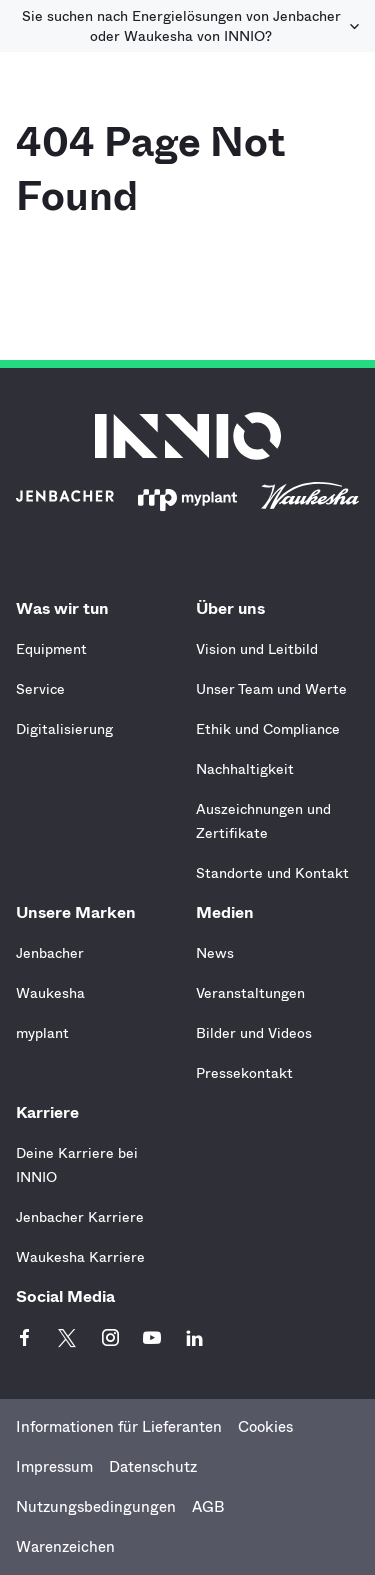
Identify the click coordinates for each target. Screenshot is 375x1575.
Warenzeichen (65, 1547)
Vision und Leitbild (257, 649)
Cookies (265, 1427)
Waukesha (50, 993)
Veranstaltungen (250, 993)
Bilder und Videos (254, 1033)
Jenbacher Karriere (80, 1217)
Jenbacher (50, 953)
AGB (208, 1507)
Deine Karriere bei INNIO (77, 1165)
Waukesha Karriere (80, 1257)
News (215, 953)
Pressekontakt (244, 1073)
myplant (42, 1033)
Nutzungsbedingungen (96, 1507)
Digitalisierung (64, 729)
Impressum (54, 1467)
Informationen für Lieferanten (119, 1427)
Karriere (52, 1112)
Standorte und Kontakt (272, 873)
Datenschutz (153, 1467)
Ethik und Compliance (268, 729)
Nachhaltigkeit (245, 769)
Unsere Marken (81, 912)
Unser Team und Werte (271, 689)
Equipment (51, 649)
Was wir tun (67, 608)
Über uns (235, 608)
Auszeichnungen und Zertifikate (263, 821)
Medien (230, 912)
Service (40, 689)
